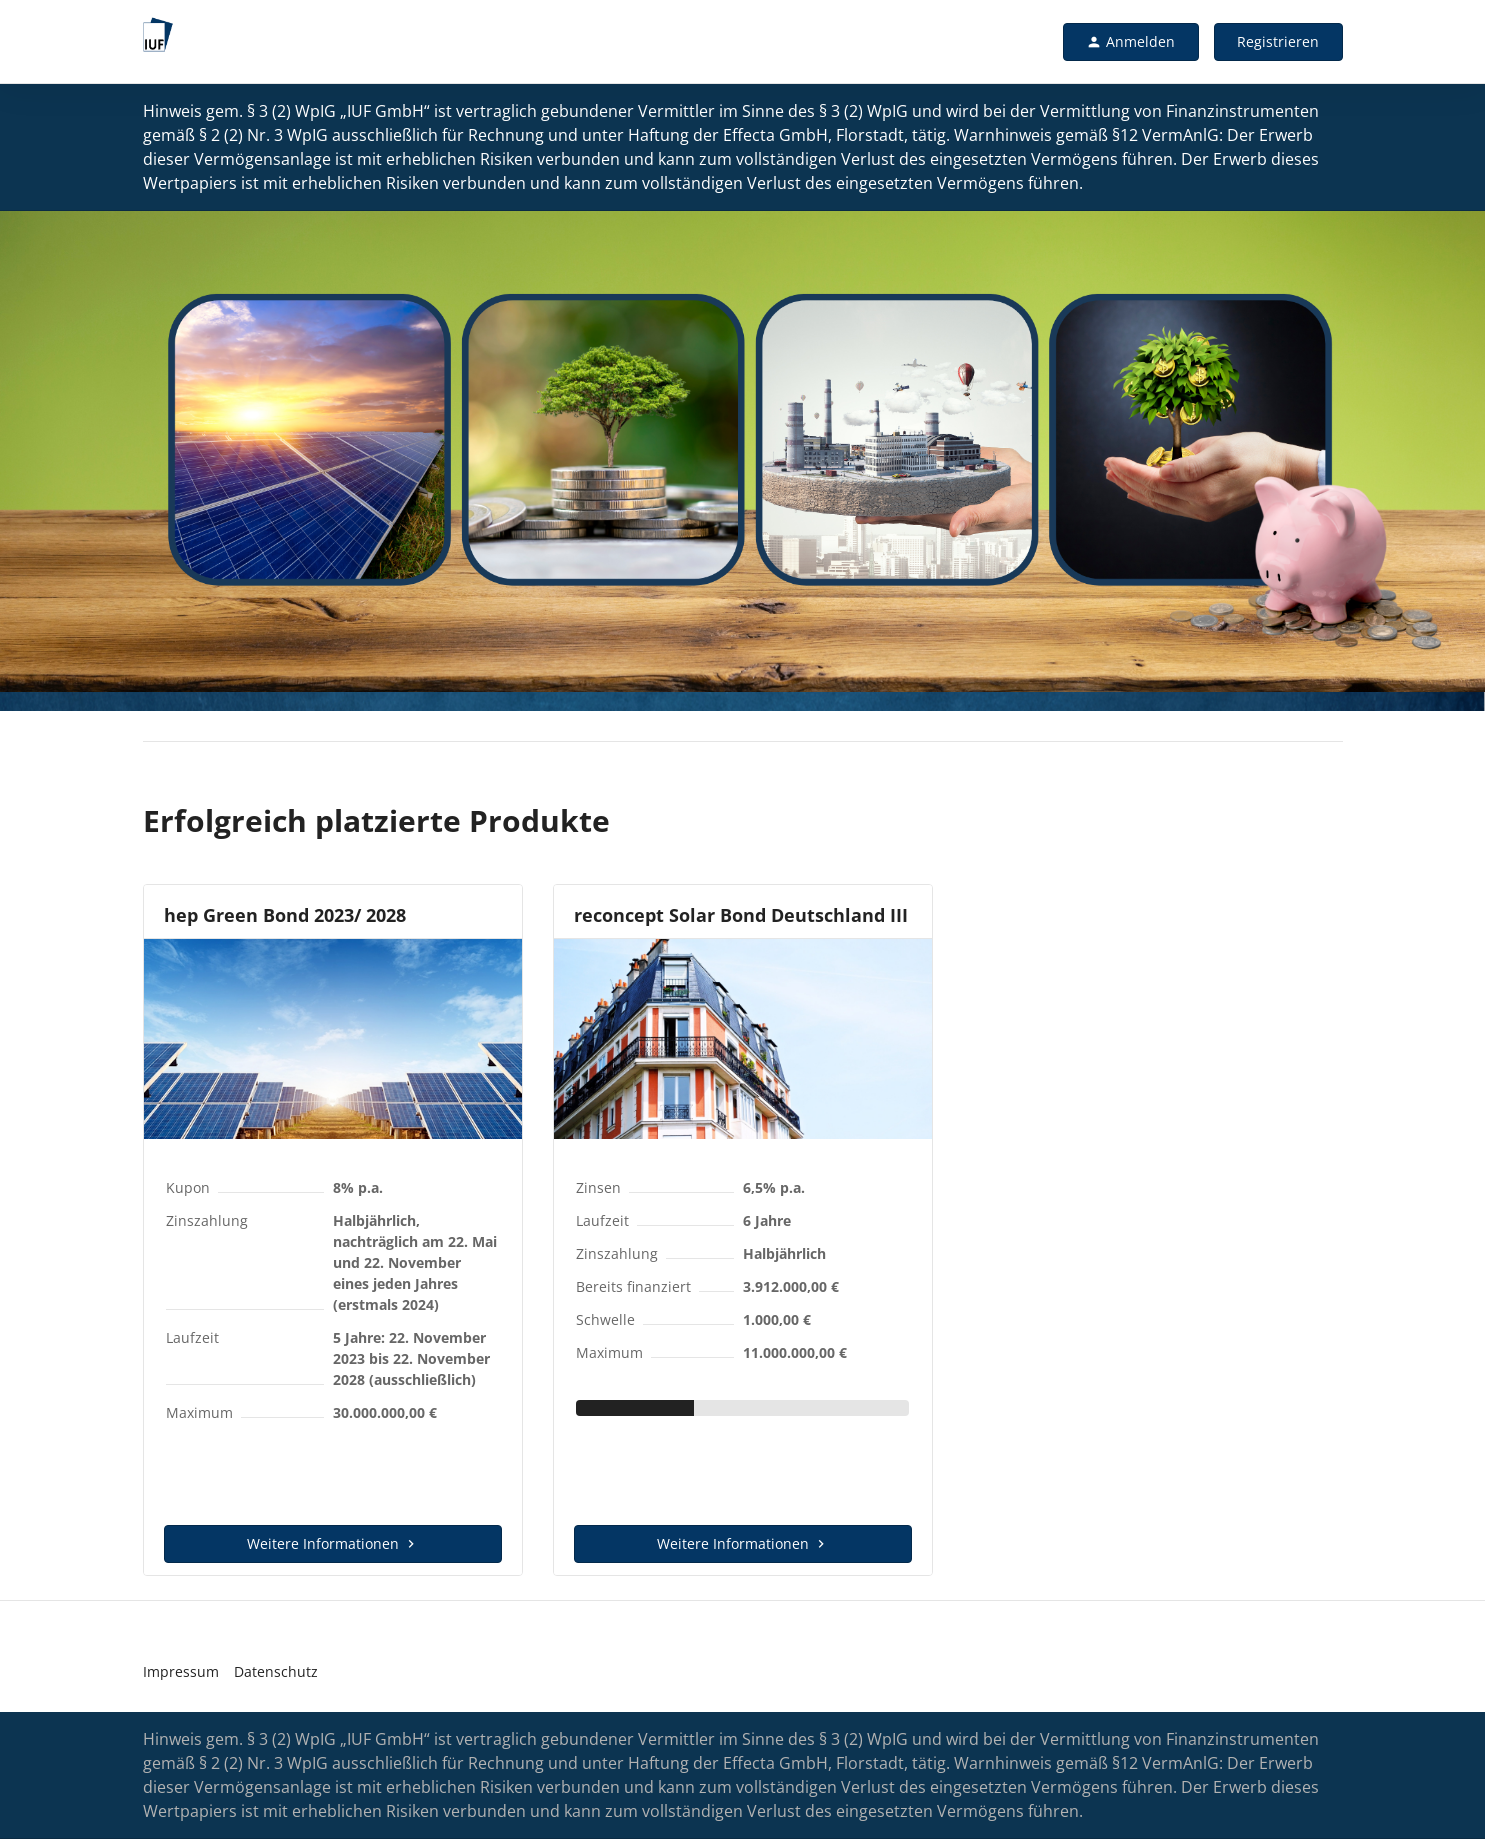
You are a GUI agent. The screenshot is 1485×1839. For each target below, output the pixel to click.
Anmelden (1130, 41)
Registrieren (1278, 41)
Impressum (181, 1671)
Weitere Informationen (333, 1543)
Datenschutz (276, 1671)
